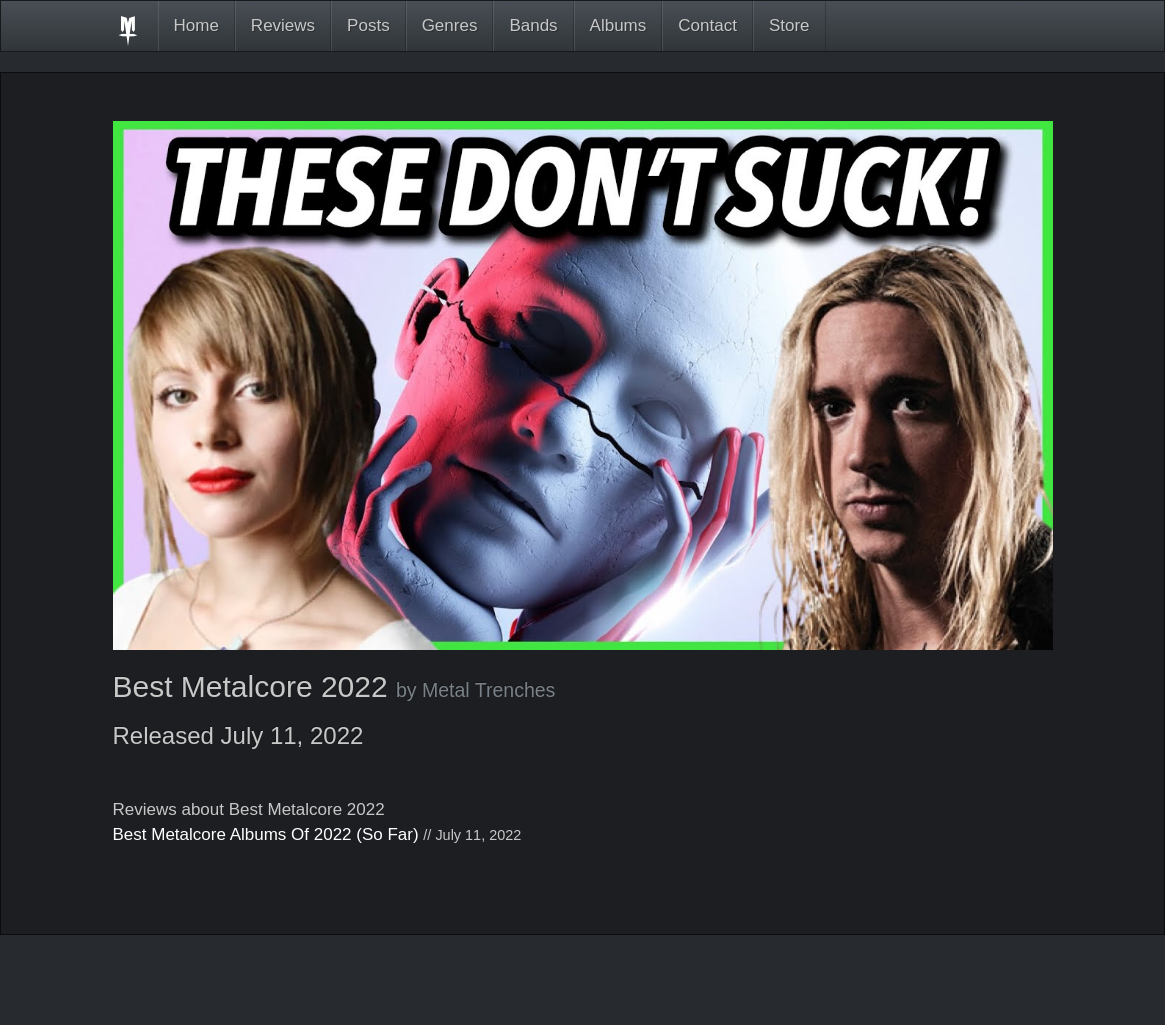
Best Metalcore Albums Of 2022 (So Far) (266, 834)
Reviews (283, 25)
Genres (450, 25)
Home (196, 25)
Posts (368, 25)
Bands (533, 25)
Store (789, 25)
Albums (618, 25)
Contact (707, 25)
